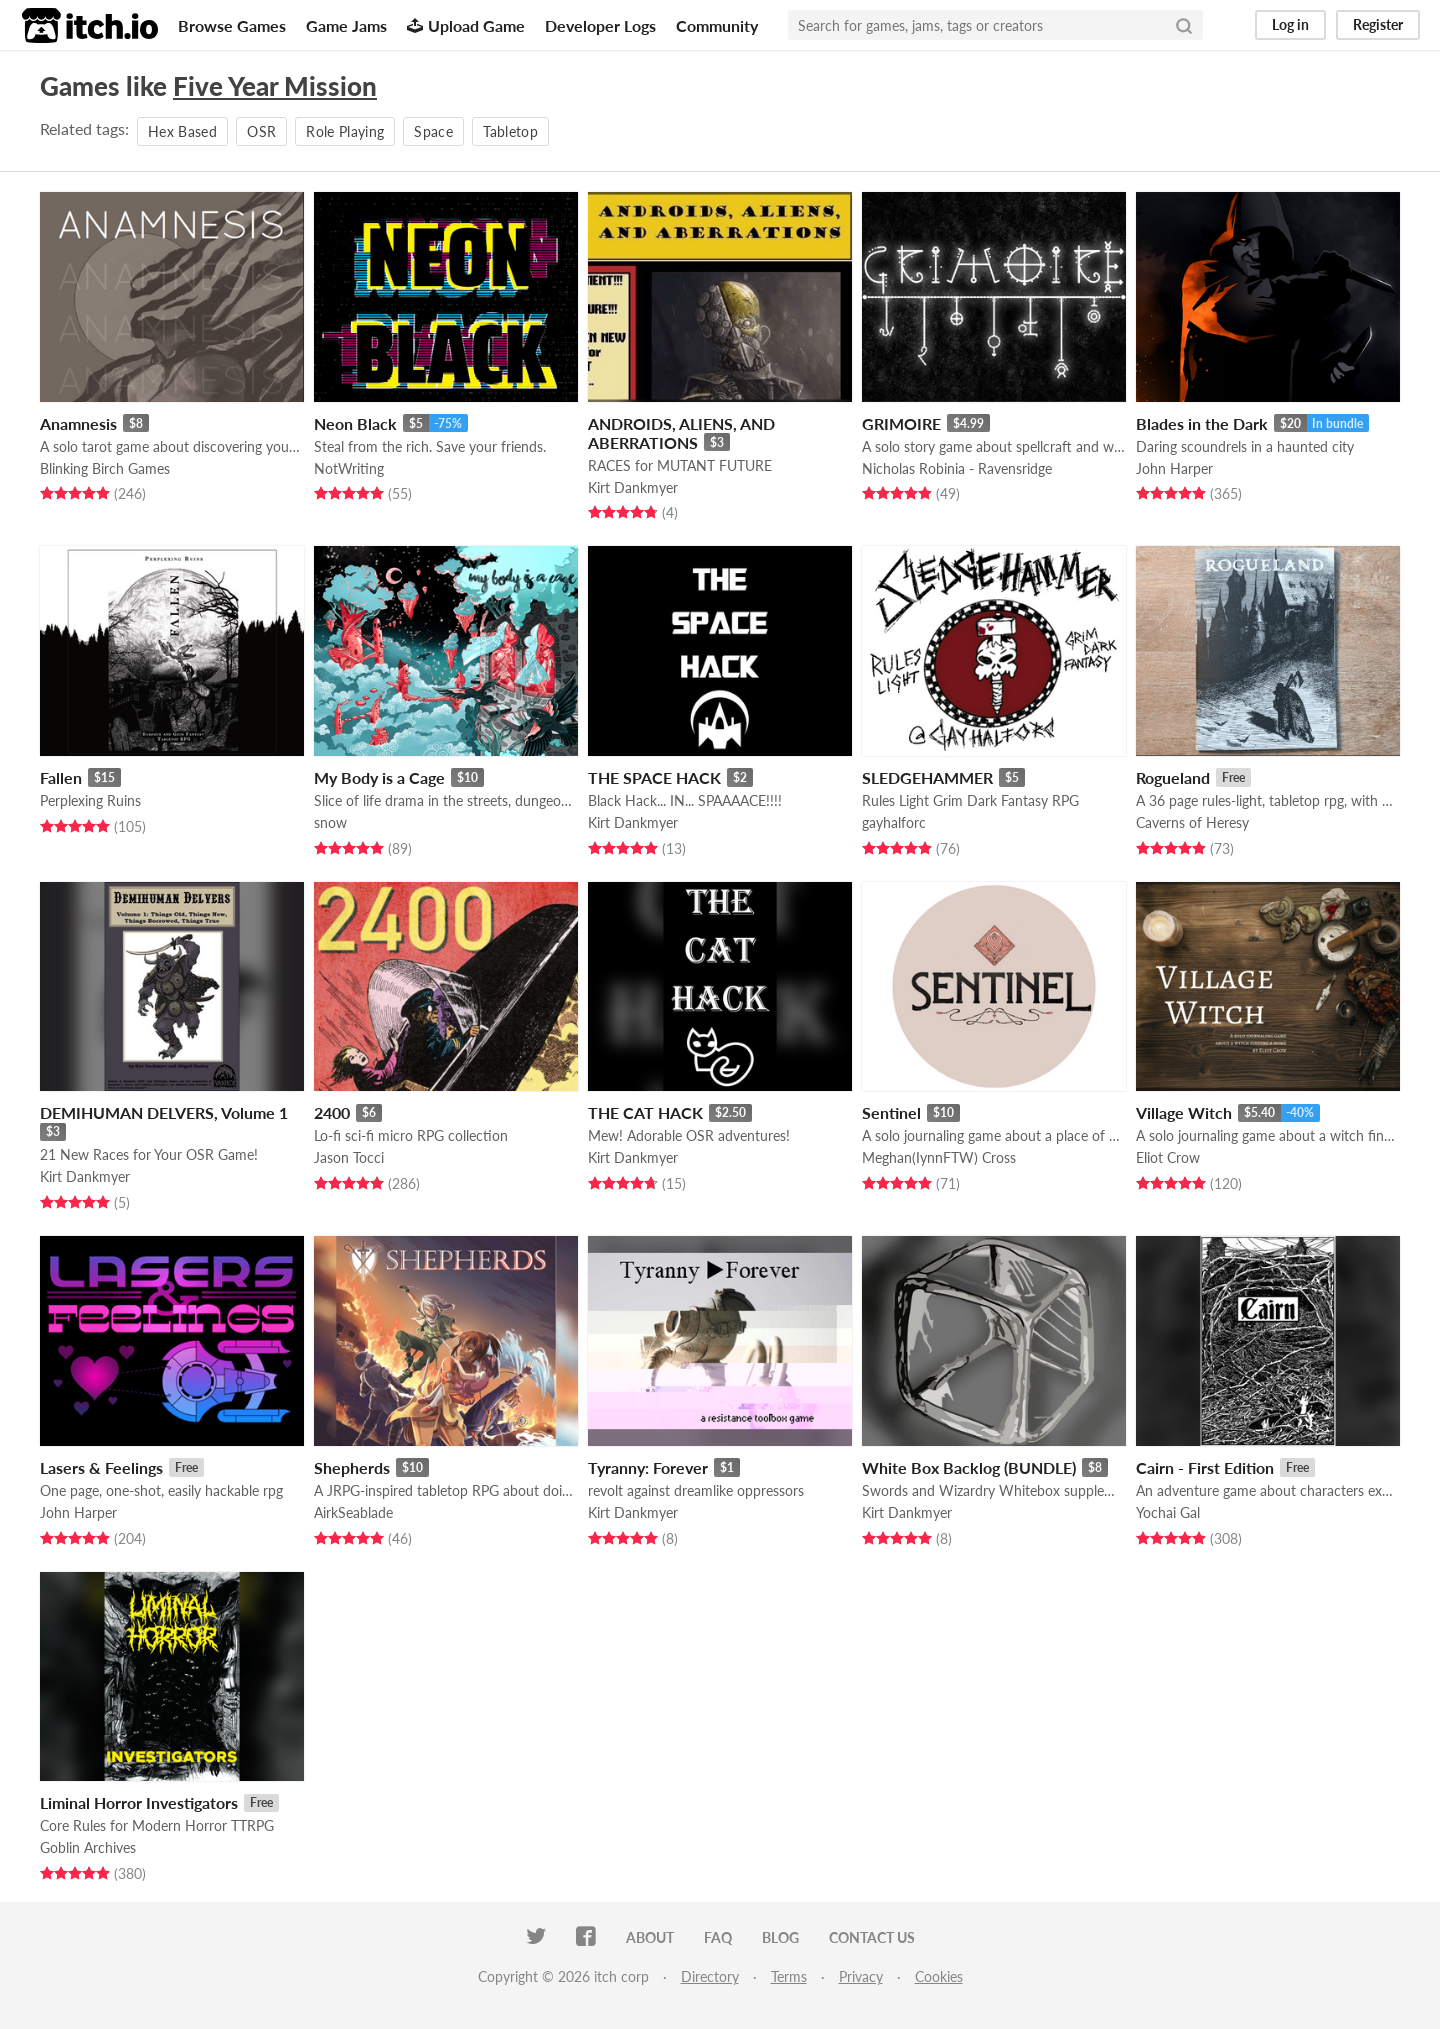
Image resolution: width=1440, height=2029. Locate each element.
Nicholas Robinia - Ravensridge (957, 468)
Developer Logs (600, 25)
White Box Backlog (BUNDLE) (969, 1467)
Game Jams (346, 25)
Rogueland (1173, 777)
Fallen (61, 777)
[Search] (1184, 25)
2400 (332, 1112)
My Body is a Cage (379, 777)
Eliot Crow (1168, 1157)
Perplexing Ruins (90, 800)
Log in (1290, 24)
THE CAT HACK (645, 1112)
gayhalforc (894, 822)
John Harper (1174, 468)
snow (330, 822)
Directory (710, 1976)
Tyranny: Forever (648, 1467)
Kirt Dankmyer (633, 487)
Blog (780, 1937)
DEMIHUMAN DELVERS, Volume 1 (164, 1112)
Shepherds (352, 1467)
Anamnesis (78, 423)
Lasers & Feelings (101, 1467)
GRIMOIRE (901, 423)
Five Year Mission (275, 86)
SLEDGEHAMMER (927, 777)
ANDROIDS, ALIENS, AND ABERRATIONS (681, 433)
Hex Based (182, 131)
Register (1378, 24)
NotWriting (349, 468)
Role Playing (345, 131)
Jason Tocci (349, 1157)
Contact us (872, 1937)
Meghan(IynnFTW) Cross (939, 1157)
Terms (789, 1976)
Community (717, 25)
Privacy (861, 1976)
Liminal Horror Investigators (139, 1802)
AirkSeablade (353, 1512)
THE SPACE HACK (654, 777)
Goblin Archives (88, 1847)
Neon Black (355, 423)
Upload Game (466, 25)
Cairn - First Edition (1205, 1467)
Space (433, 131)
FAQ (718, 1937)
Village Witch (1184, 1112)
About (650, 1937)
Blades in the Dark (1202, 423)
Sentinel (891, 1112)
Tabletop (510, 131)
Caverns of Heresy (1192, 822)
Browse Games (232, 25)
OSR (261, 131)
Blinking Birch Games (105, 468)
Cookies (939, 1976)
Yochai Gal (1168, 1512)
